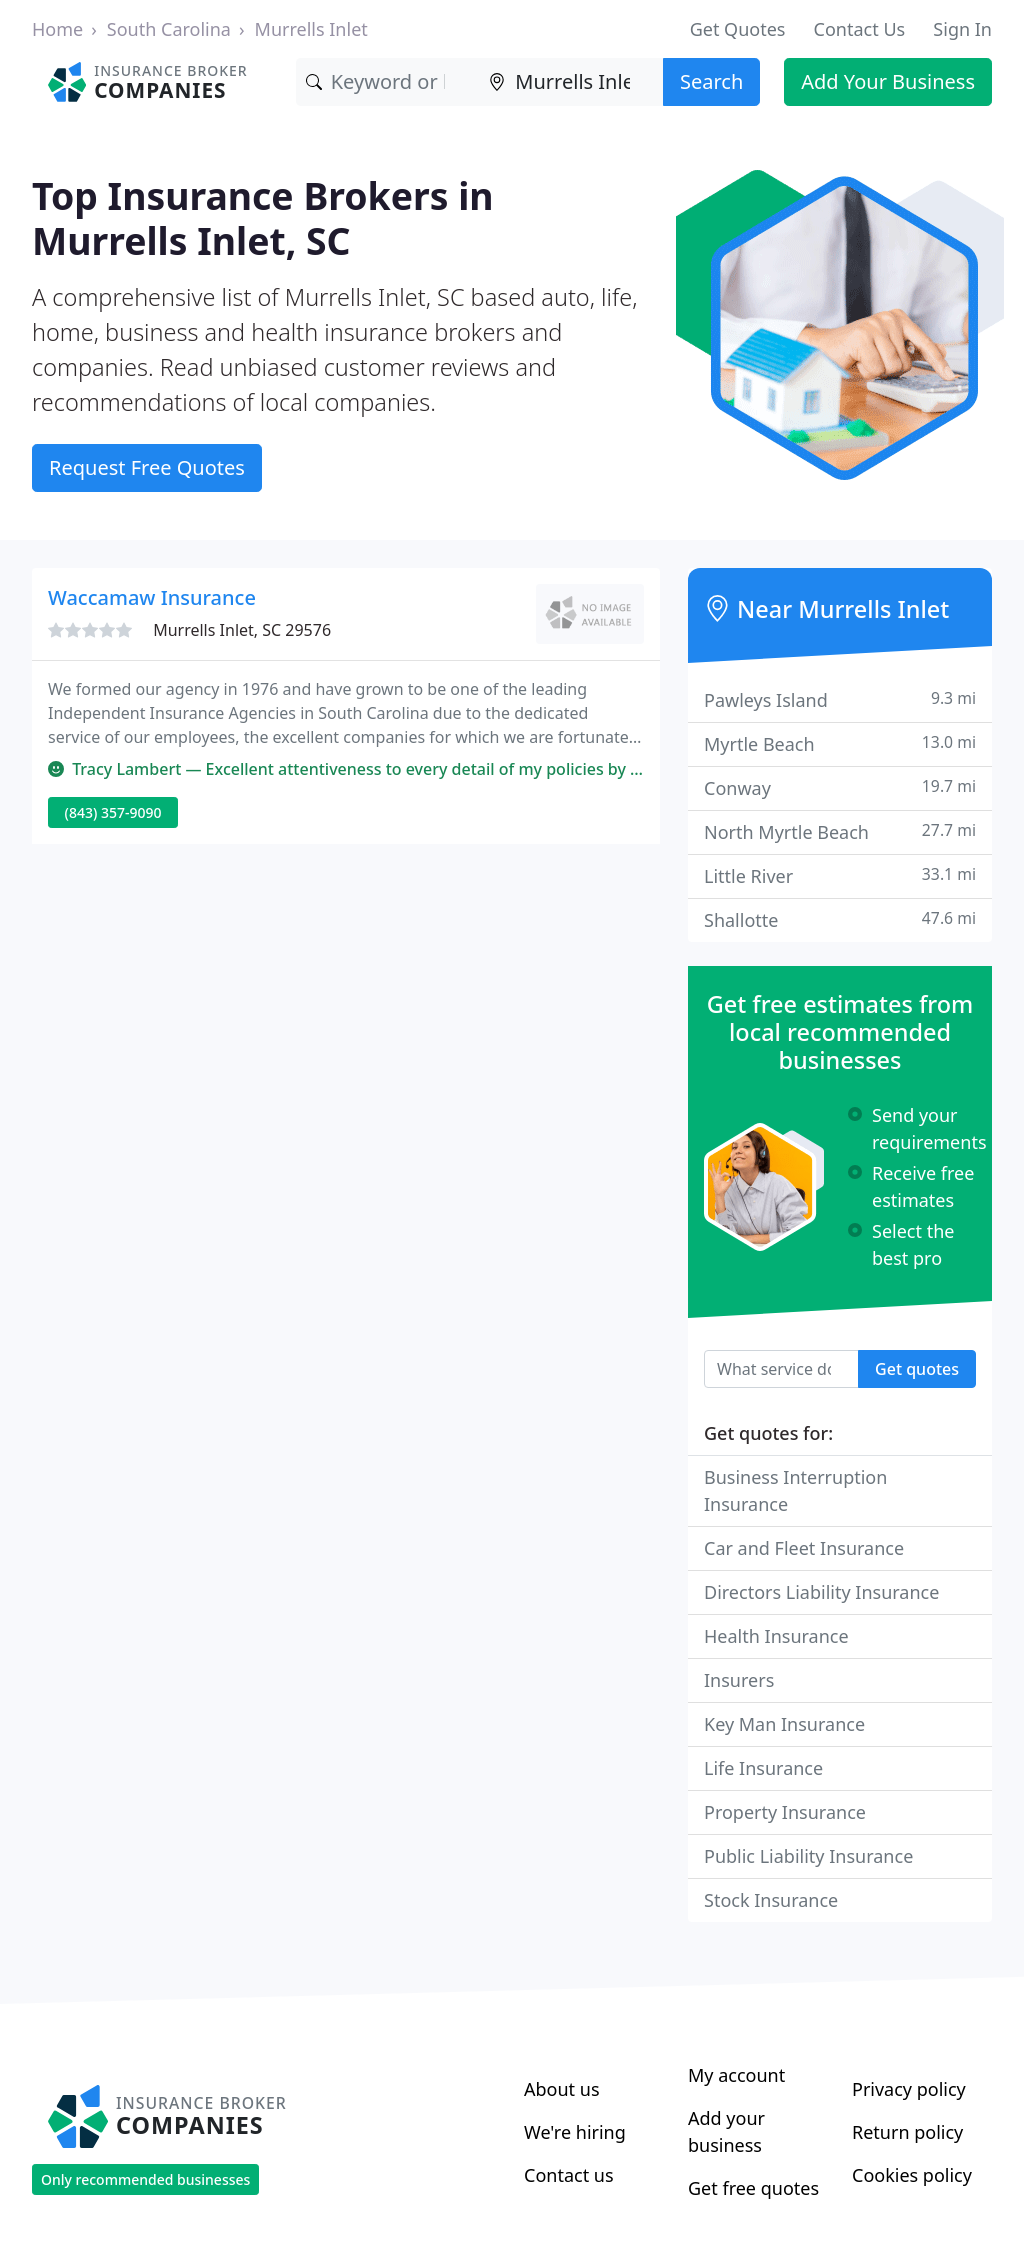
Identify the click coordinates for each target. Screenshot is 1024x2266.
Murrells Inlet (311, 29)
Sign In (962, 29)
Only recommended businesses (145, 2179)
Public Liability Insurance (808, 1856)
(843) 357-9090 (113, 812)
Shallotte (840, 919)
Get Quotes (738, 29)
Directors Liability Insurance (821, 1592)
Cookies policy (912, 2175)
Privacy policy (909, 2089)
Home (57, 29)
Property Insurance (785, 1812)
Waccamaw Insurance (152, 597)
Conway (840, 787)
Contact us (569, 2175)
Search (711, 81)
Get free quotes (753, 2188)
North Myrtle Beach (840, 831)
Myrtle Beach (840, 743)
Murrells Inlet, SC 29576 (242, 630)
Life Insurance (763, 1768)
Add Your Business (888, 81)
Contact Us (860, 29)
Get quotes (917, 1369)
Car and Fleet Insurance (804, 1548)
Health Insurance (776, 1636)
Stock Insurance (771, 1900)
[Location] (571, 82)
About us (562, 2089)
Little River (840, 875)
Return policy (907, 2132)
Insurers (739, 1680)
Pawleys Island (840, 699)
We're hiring (575, 2132)
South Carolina (169, 29)
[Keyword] (388, 82)
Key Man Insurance (784, 1724)
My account (736, 2075)
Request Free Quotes (147, 467)
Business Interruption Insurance (795, 1490)
